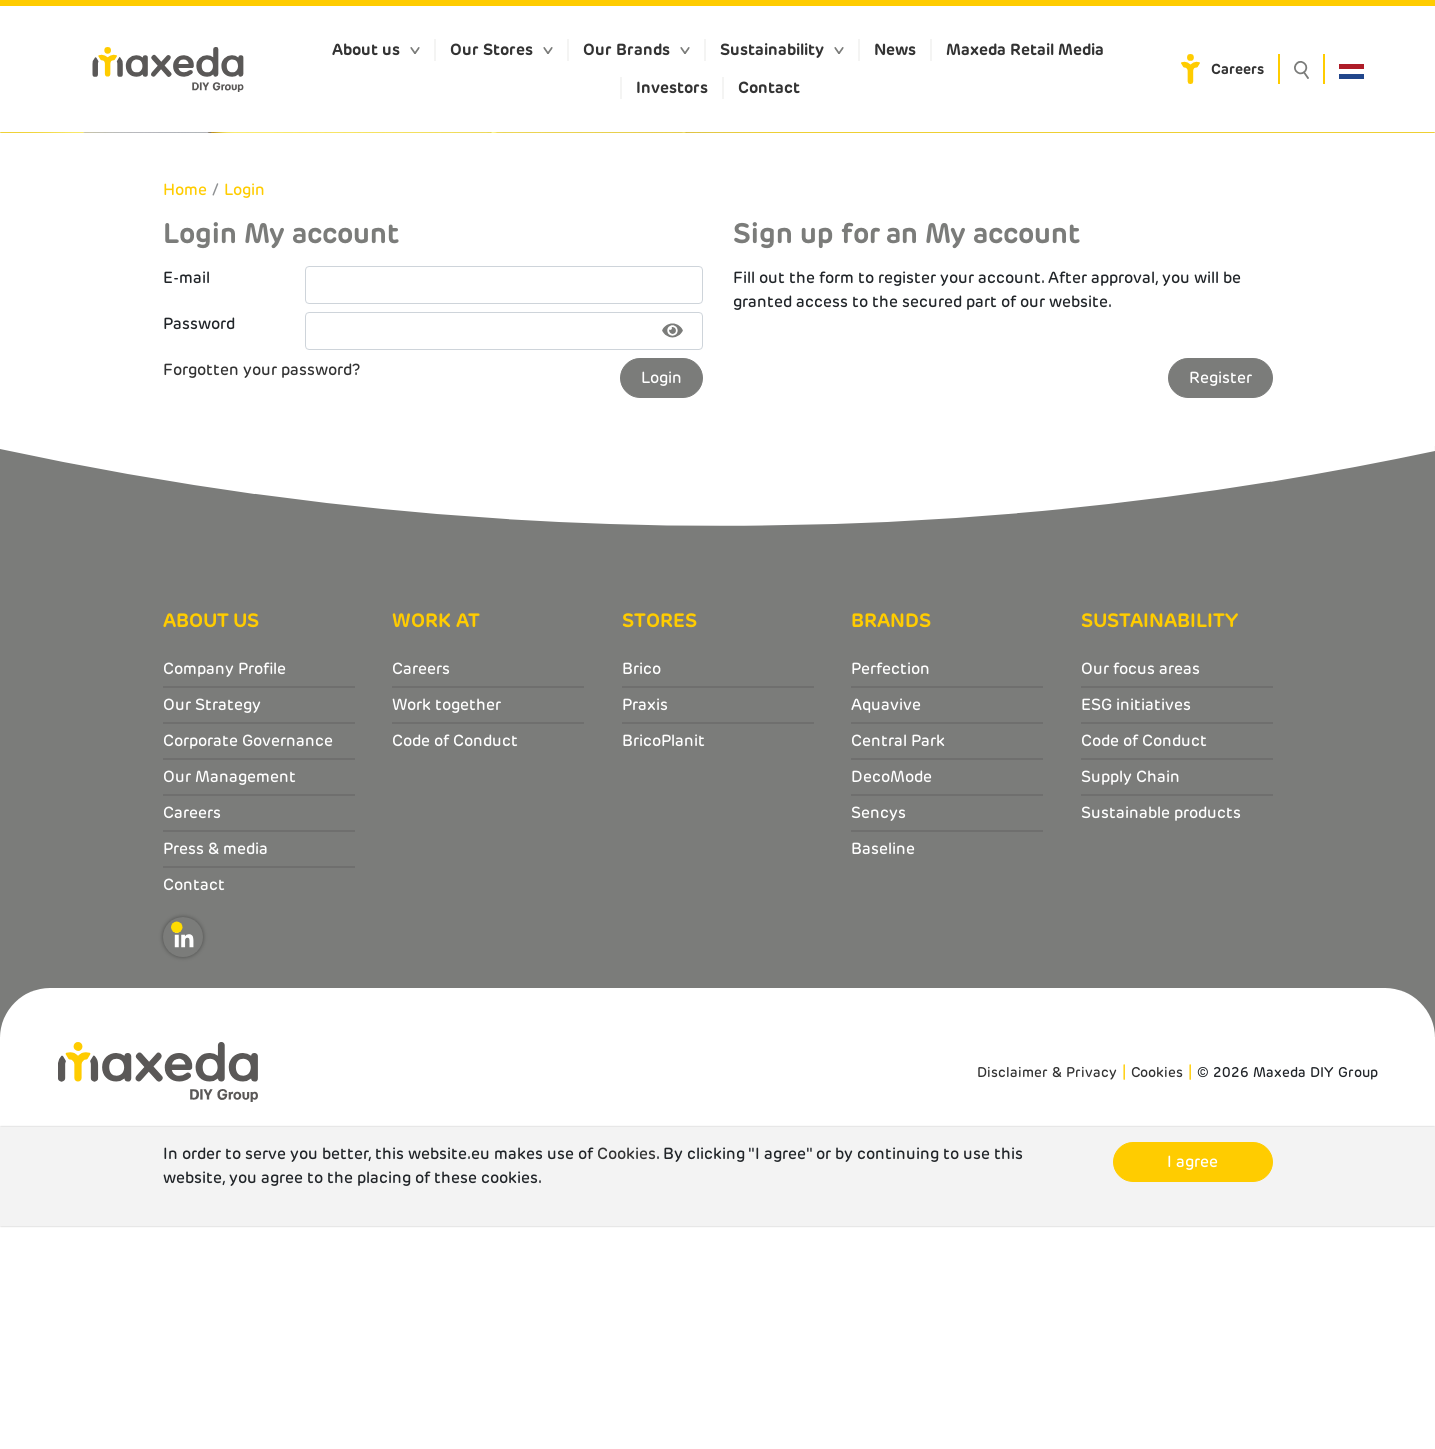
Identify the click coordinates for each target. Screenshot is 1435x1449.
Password (199, 546)
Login (244, 412)
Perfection (890, 892)
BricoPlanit (663, 964)
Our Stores (491, 49)
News (895, 49)
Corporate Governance (248, 964)
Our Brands (626, 49)
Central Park (898, 964)
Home (185, 412)
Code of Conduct (455, 964)
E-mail (186, 500)
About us (366, 49)
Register (1220, 600)
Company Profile (224, 892)
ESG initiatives (1136, 928)
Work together (446, 928)
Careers (1237, 69)
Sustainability (772, 49)
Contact (769, 87)
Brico (641, 892)
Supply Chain (1130, 1000)
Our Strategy (212, 928)
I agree (1192, 1384)
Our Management (229, 1000)
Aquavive (886, 928)
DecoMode (891, 1000)
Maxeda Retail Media (1025, 49)
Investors (672, 87)
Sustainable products (1161, 1036)
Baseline (883, 1072)
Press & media (215, 1072)
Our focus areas (1140, 892)
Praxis (645, 928)
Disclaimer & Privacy (1047, 1295)
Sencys (878, 1036)
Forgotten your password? (261, 592)
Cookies (1157, 1295)
